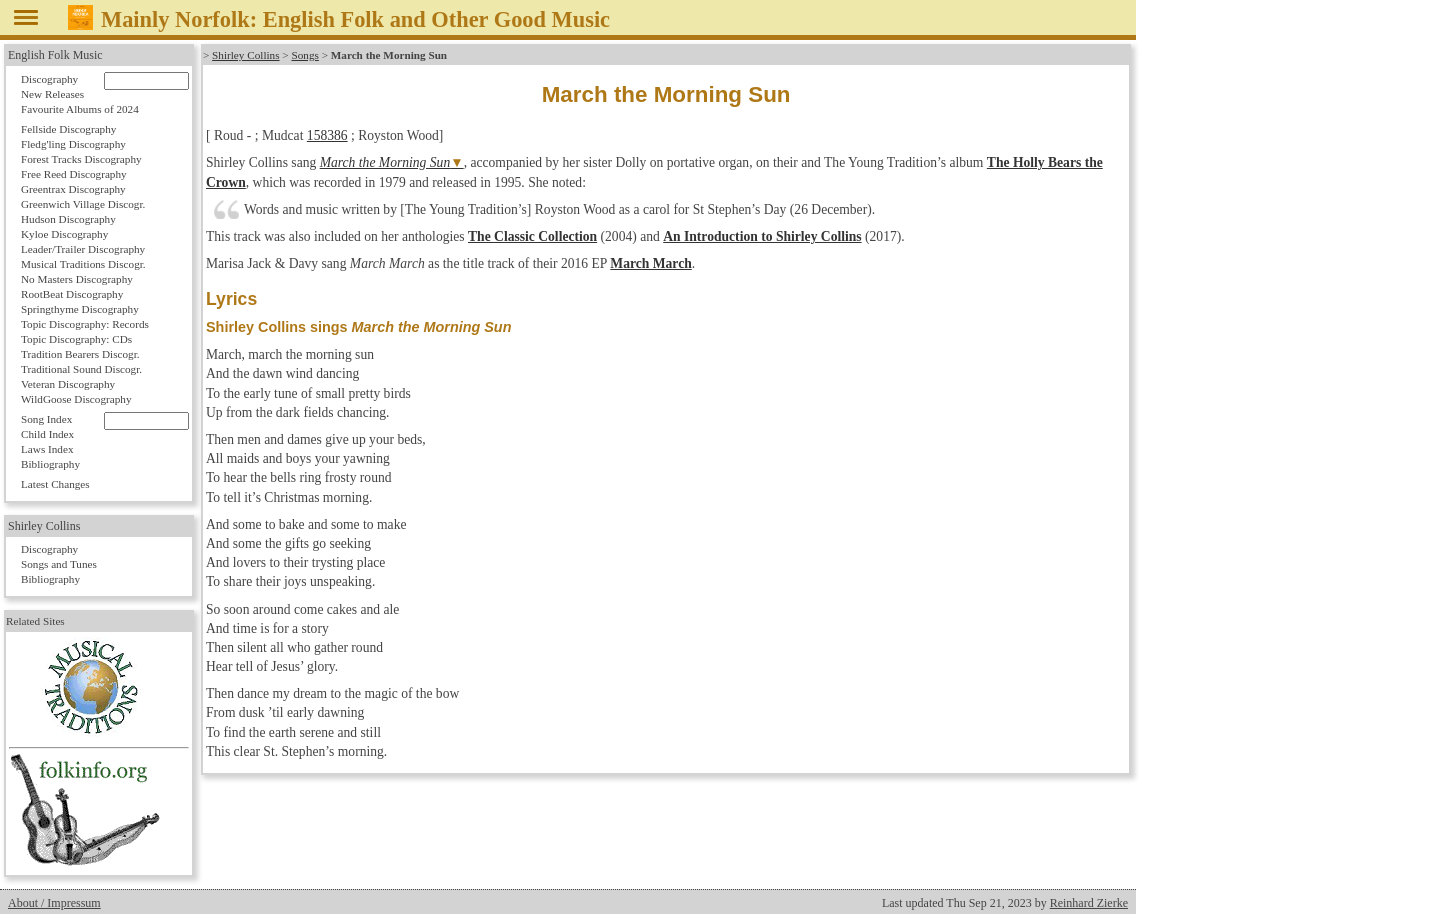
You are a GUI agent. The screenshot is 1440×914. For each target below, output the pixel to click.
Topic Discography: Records (85, 324)
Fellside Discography (68, 129)
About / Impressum (54, 903)
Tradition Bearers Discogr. (80, 354)
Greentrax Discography (73, 189)
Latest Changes (55, 484)
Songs (304, 55)
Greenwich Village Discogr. (83, 204)
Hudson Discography (68, 219)
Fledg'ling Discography (73, 144)
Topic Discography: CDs (76, 339)
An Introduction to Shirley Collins (762, 236)
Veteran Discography (68, 384)
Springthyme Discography (80, 309)
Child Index (47, 434)
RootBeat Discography (72, 294)
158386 (327, 135)
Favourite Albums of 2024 (80, 109)
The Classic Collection (532, 236)
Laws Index (47, 449)
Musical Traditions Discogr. (83, 264)
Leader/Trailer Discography (83, 249)
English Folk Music (55, 55)
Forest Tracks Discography (81, 159)
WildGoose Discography (76, 399)
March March (650, 263)
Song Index (46, 419)
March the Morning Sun (385, 162)
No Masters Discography (77, 279)
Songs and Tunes (59, 564)
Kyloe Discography (64, 234)
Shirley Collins (245, 55)
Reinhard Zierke (1089, 903)
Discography (49, 79)
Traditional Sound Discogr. (81, 369)
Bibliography (50, 464)
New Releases (52, 94)
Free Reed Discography (74, 174)
